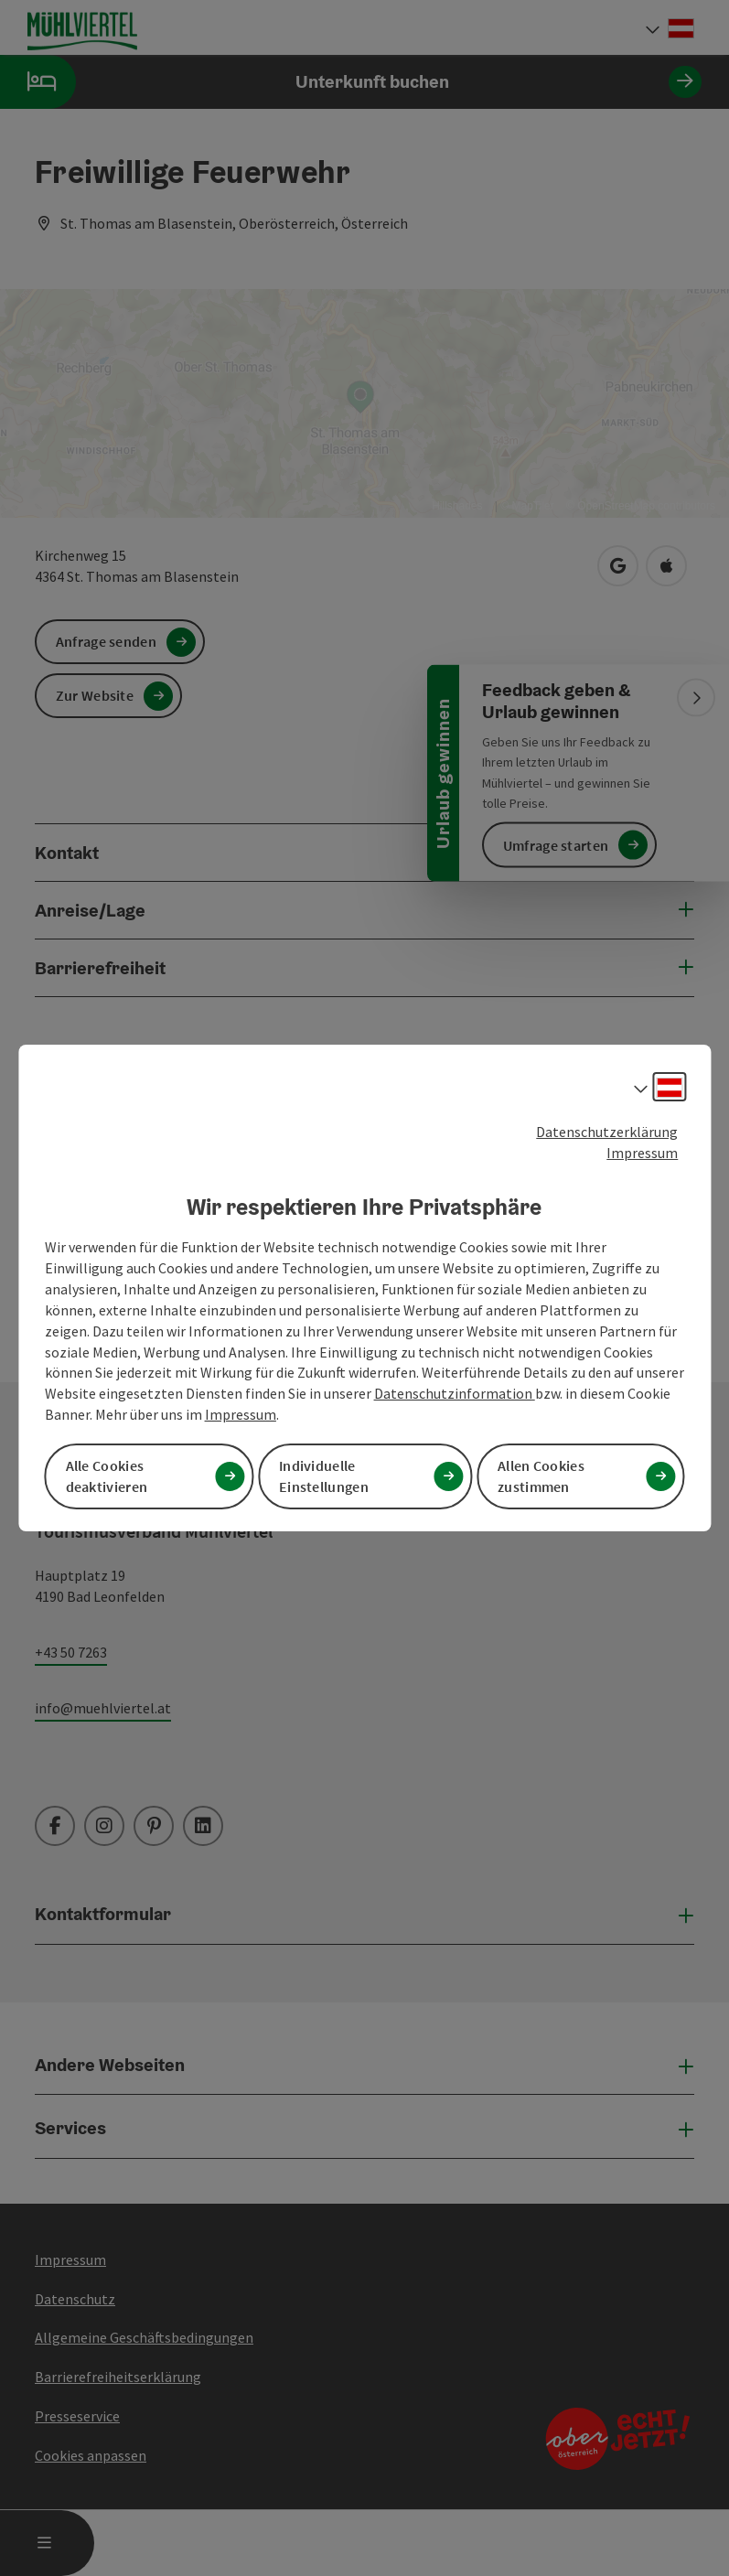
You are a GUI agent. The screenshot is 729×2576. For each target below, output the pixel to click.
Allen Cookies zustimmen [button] (541, 1476)
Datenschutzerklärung (607, 1131)
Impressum (642, 1152)
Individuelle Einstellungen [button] (324, 1476)
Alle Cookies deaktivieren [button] (107, 1476)
